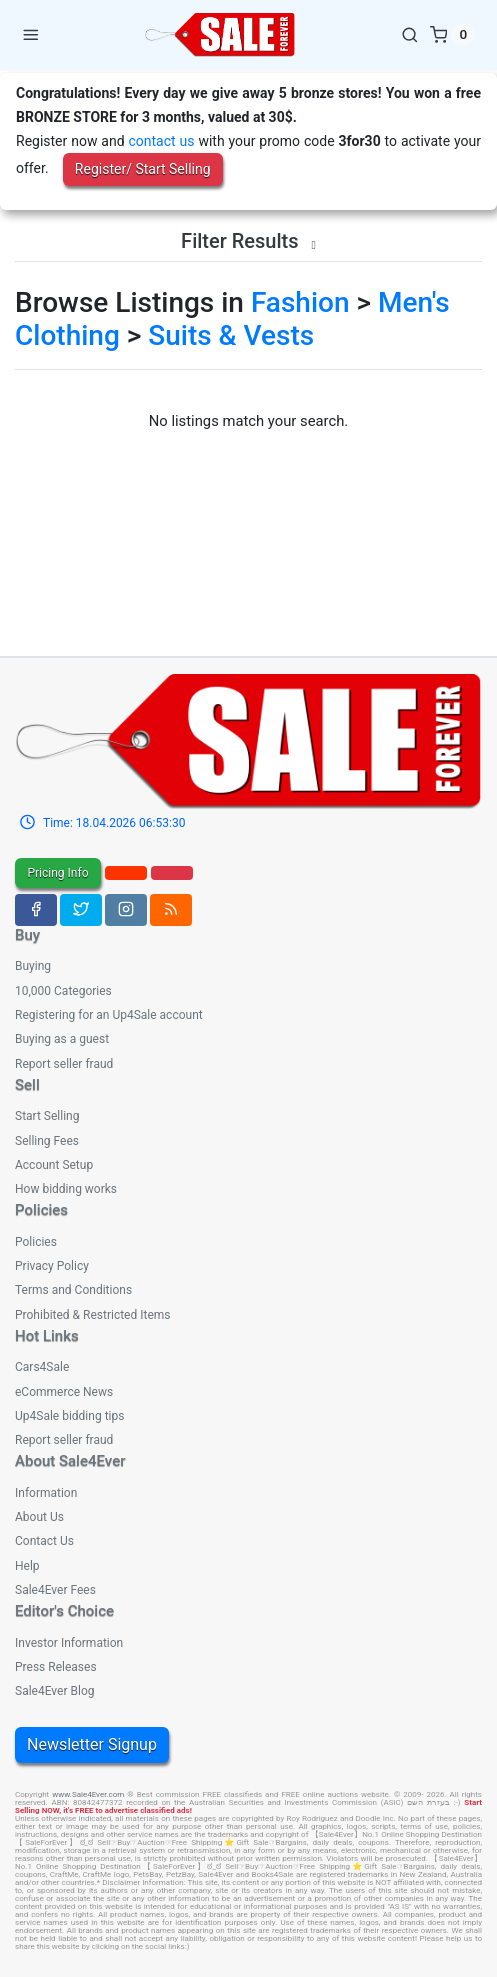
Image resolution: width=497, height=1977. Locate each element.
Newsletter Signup (92, 1744)
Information (46, 1493)
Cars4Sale (42, 1367)
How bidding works (66, 1189)
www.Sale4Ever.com (88, 1794)
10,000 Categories (63, 991)
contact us (161, 141)
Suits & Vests (231, 335)
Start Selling (47, 1116)
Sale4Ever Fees (55, 1590)
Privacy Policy (52, 1266)
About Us (39, 1517)
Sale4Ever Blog (54, 1691)
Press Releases (56, 1667)
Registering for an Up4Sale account (109, 1015)
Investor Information (69, 1643)
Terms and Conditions (73, 1290)
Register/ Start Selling (143, 169)
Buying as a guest (62, 1039)
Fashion (300, 302)
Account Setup (54, 1165)
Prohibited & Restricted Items (92, 1315)
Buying (33, 966)
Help (27, 1566)
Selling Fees (47, 1141)
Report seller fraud (64, 1064)
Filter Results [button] (248, 241)
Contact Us (44, 1541)
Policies (36, 1242)
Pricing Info (57, 873)
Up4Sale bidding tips (69, 1416)
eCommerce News (64, 1392)
